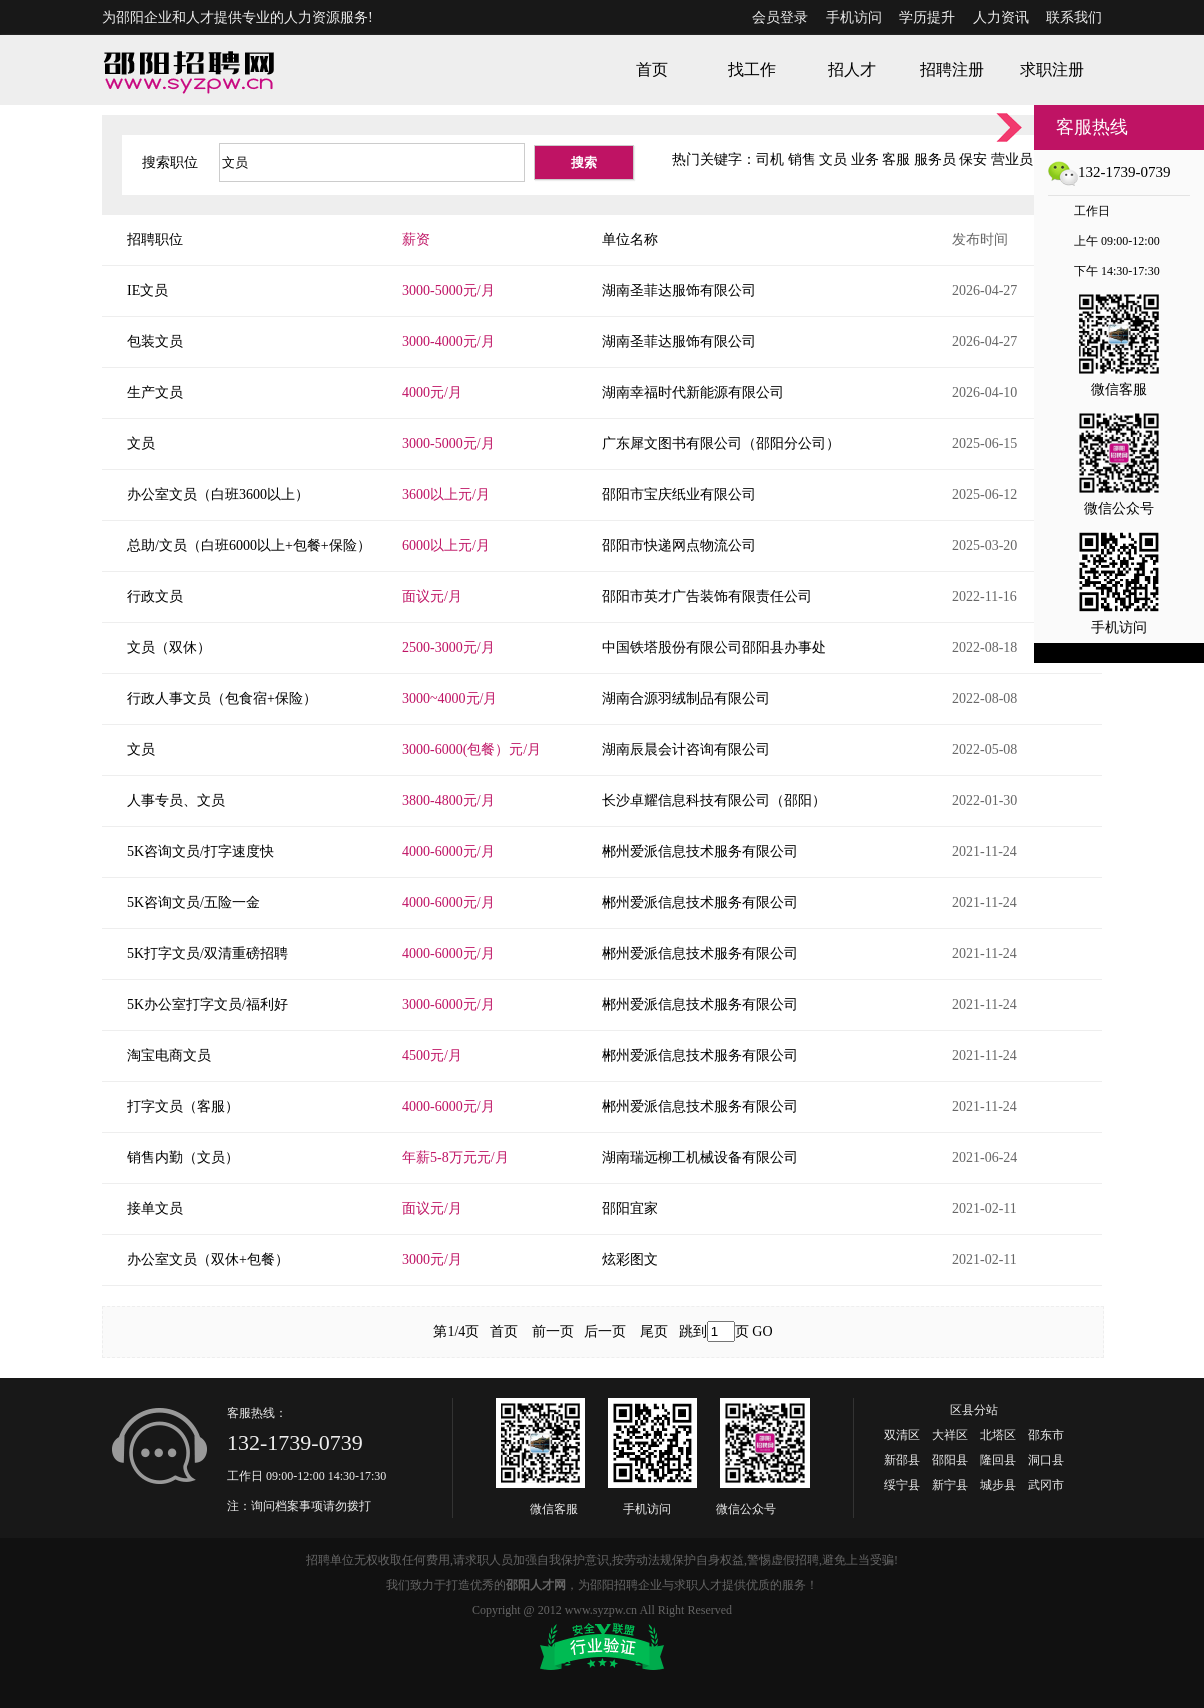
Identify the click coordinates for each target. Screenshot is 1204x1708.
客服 (896, 159)
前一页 (553, 1331)
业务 (865, 159)
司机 (770, 159)
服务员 (935, 159)
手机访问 (854, 17)
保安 (973, 159)
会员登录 (780, 17)
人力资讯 (1001, 17)
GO (762, 1331)
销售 (802, 159)
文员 (833, 159)
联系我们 (1074, 17)
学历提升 (927, 17)
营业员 (1012, 159)
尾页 (654, 1331)
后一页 (605, 1331)
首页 (504, 1331)
